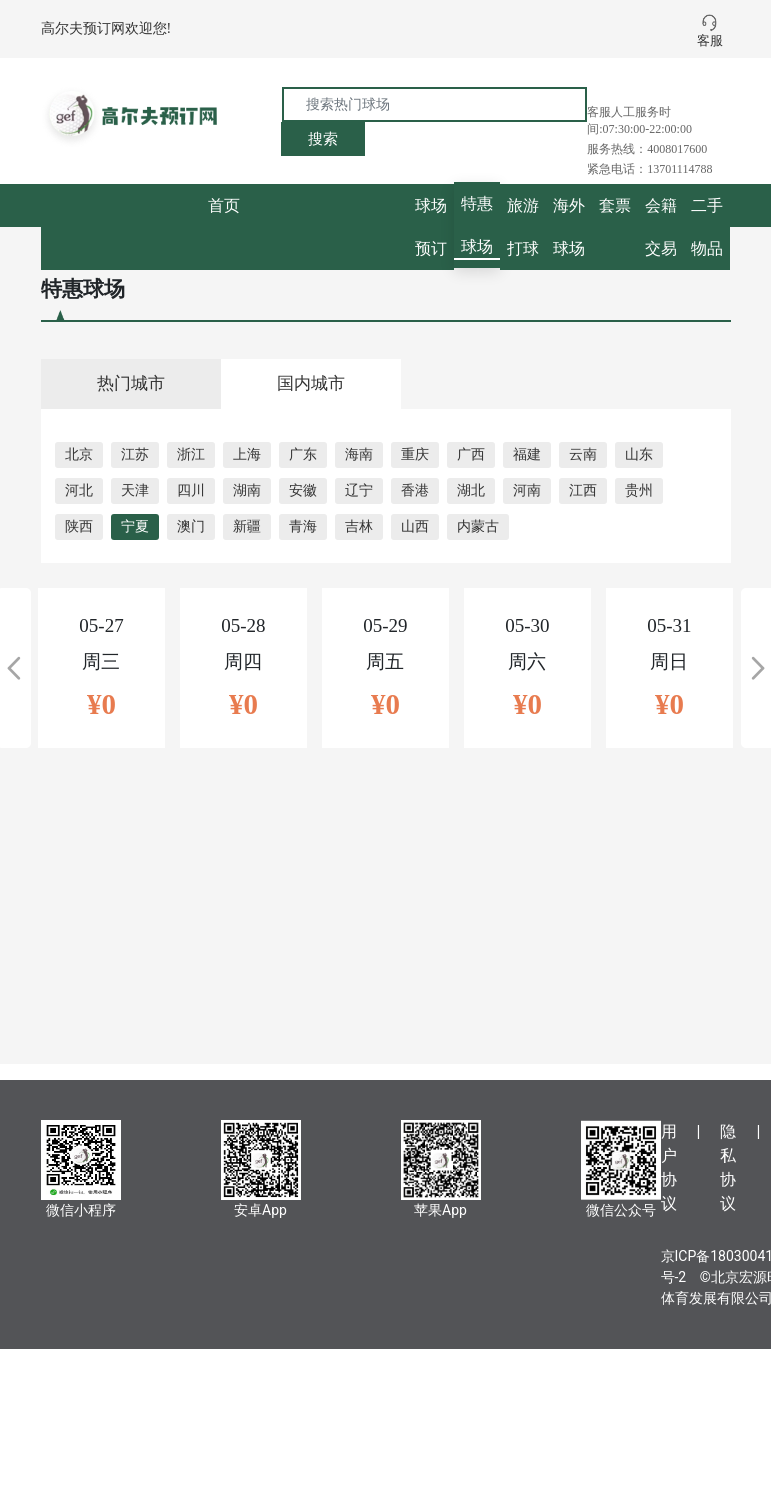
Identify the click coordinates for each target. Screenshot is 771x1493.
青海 (303, 526)
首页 (224, 205)
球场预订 (431, 227)
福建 (527, 454)
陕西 (79, 526)
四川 (191, 490)
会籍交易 (661, 227)
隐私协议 (728, 1167)
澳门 (191, 526)
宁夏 (135, 526)
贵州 (639, 490)
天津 (135, 490)
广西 (471, 454)
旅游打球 (523, 227)
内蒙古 (478, 526)
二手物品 (707, 227)
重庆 (415, 454)
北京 (79, 454)
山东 (639, 454)
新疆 (247, 526)
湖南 (247, 490)
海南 (359, 454)
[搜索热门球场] (434, 104)
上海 (247, 454)
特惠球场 (477, 225)
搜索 (323, 139)
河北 (79, 490)
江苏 (135, 454)
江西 (583, 490)
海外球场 (569, 227)
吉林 (359, 526)
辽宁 (359, 490)
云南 (583, 454)
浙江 (191, 454)
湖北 (471, 490)
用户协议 (669, 1167)
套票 (615, 205)
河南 (527, 490)
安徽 (303, 490)
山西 (415, 526)
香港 (415, 490)
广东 (303, 454)
